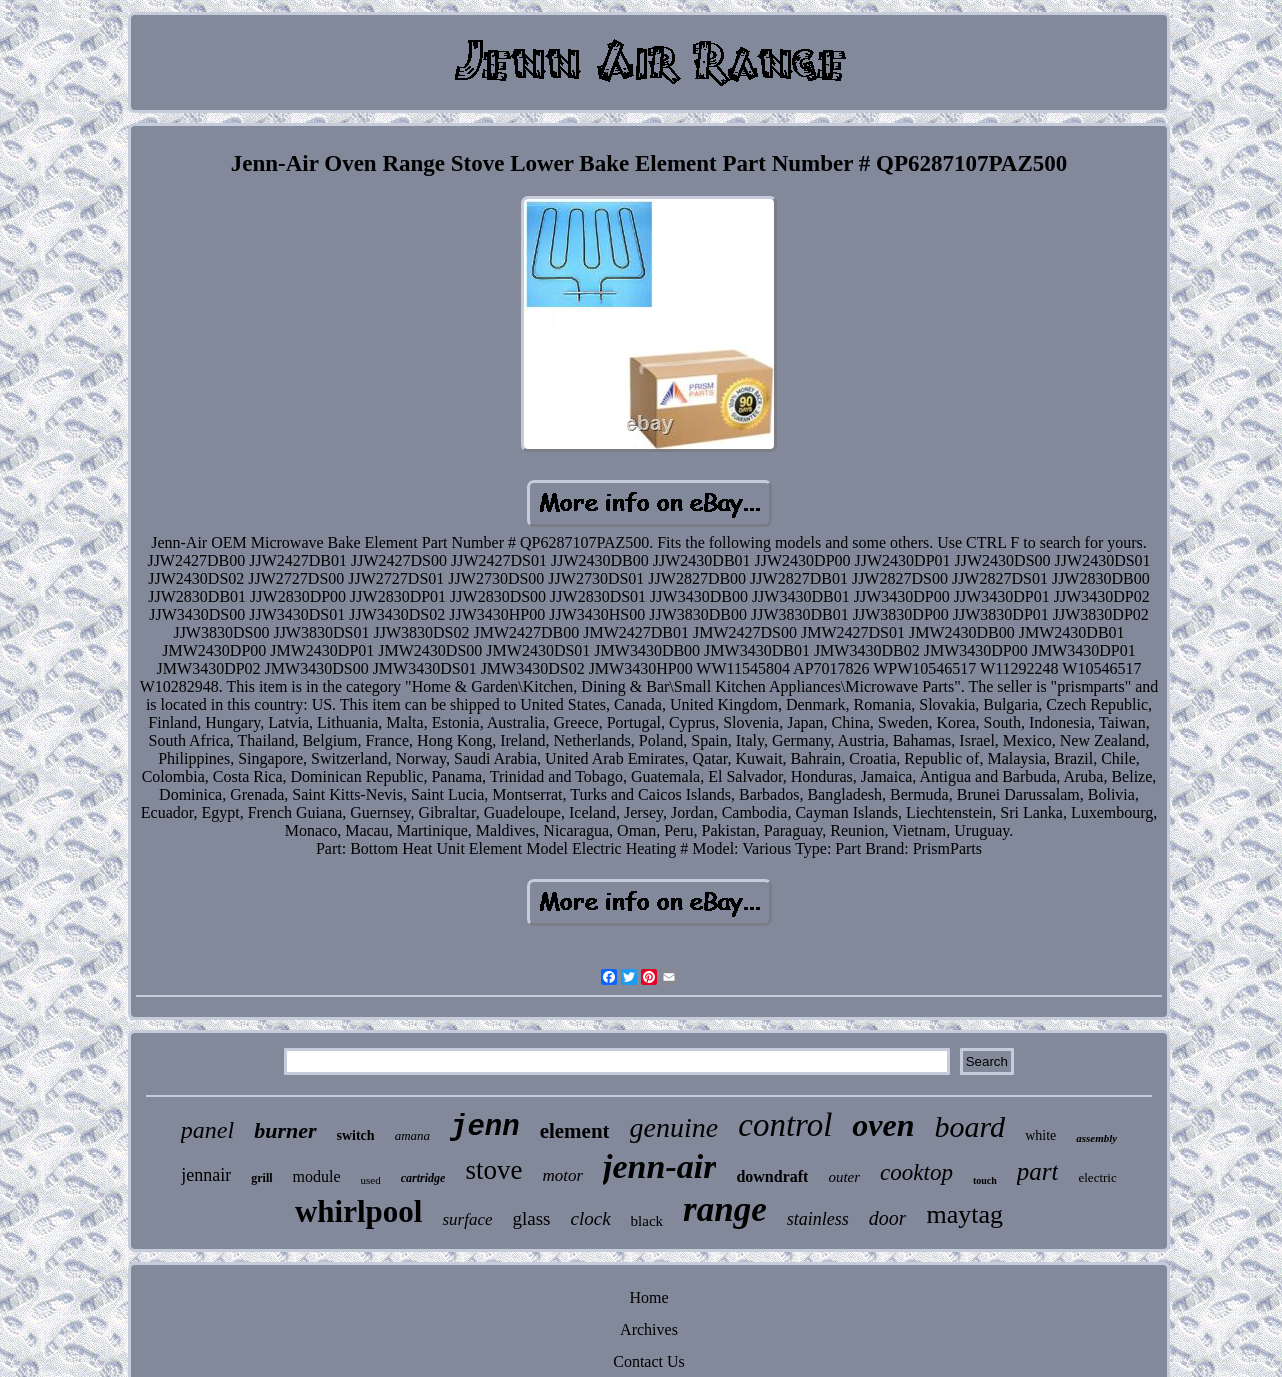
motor (562, 1175)
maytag (964, 1214)
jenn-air (659, 1166)
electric (1097, 1177)
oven (883, 1125)
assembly (1096, 1138)
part (1038, 1171)
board (970, 1126)
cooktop (916, 1172)
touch (985, 1180)
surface (467, 1219)
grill (261, 1178)
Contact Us (649, 1361)
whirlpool (358, 1211)
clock (590, 1218)
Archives (649, 1329)
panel (207, 1130)
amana (412, 1135)
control (785, 1125)
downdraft (772, 1176)
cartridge (423, 1178)
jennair (206, 1175)
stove (493, 1170)
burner (285, 1130)
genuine (674, 1127)
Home (648, 1297)
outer (844, 1177)
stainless (818, 1219)
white (1040, 1135)
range (725, 1209)
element (575, 1131)
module (317, 1176)
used (371, 1180)
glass (531, 1218)
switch (356, 1135)
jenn (485, 1127)
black (647, 1221)
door (888, 1218)
